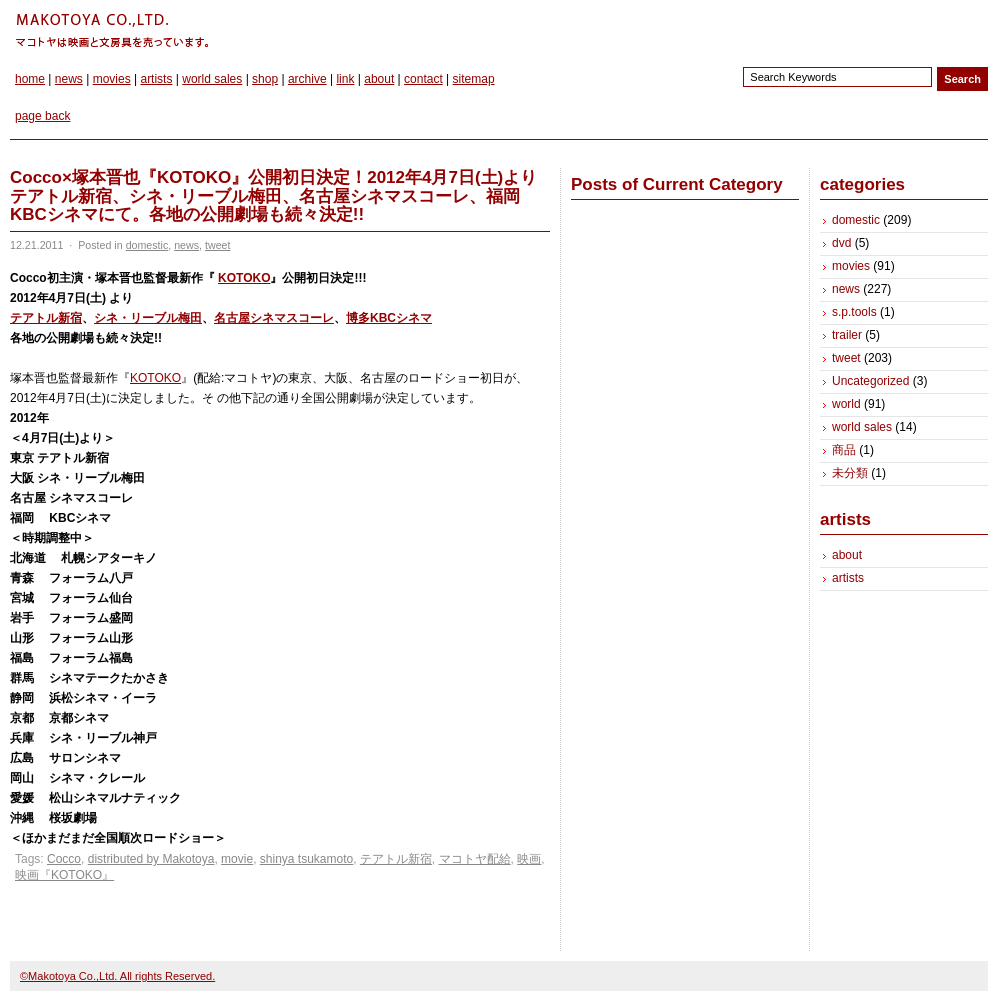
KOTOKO (244, 278)
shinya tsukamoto (306, 859)
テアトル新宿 (46, 318)
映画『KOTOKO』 (64, 875)
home (30, 79)
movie (237, 859)
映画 (529, 859)
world (846, 404)
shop (265, 79)
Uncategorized (870, 381)
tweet (217, 245)
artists (156, 79)
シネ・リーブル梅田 (148, 318)
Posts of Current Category (677, 184)
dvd (841, 243)
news (69, 79)
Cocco (64, 859)
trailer (847, 335)
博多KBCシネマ (389, 318)
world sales (212, 79)
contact (423, 79)
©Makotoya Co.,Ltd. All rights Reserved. (117, 976)
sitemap (474, 79)
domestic (147, 245)
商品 (844, 450)
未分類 (850, 473)
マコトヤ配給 (475, 859)
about (379, 79)
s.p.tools (854, 312)
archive (307, 79)
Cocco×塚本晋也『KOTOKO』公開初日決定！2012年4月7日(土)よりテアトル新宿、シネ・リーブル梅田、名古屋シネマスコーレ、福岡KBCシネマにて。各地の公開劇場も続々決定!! (273, 196)
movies (112, 79)
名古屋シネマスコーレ (274, 318)
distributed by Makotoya (151, 859)
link (345, 79)
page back (42, 116)
